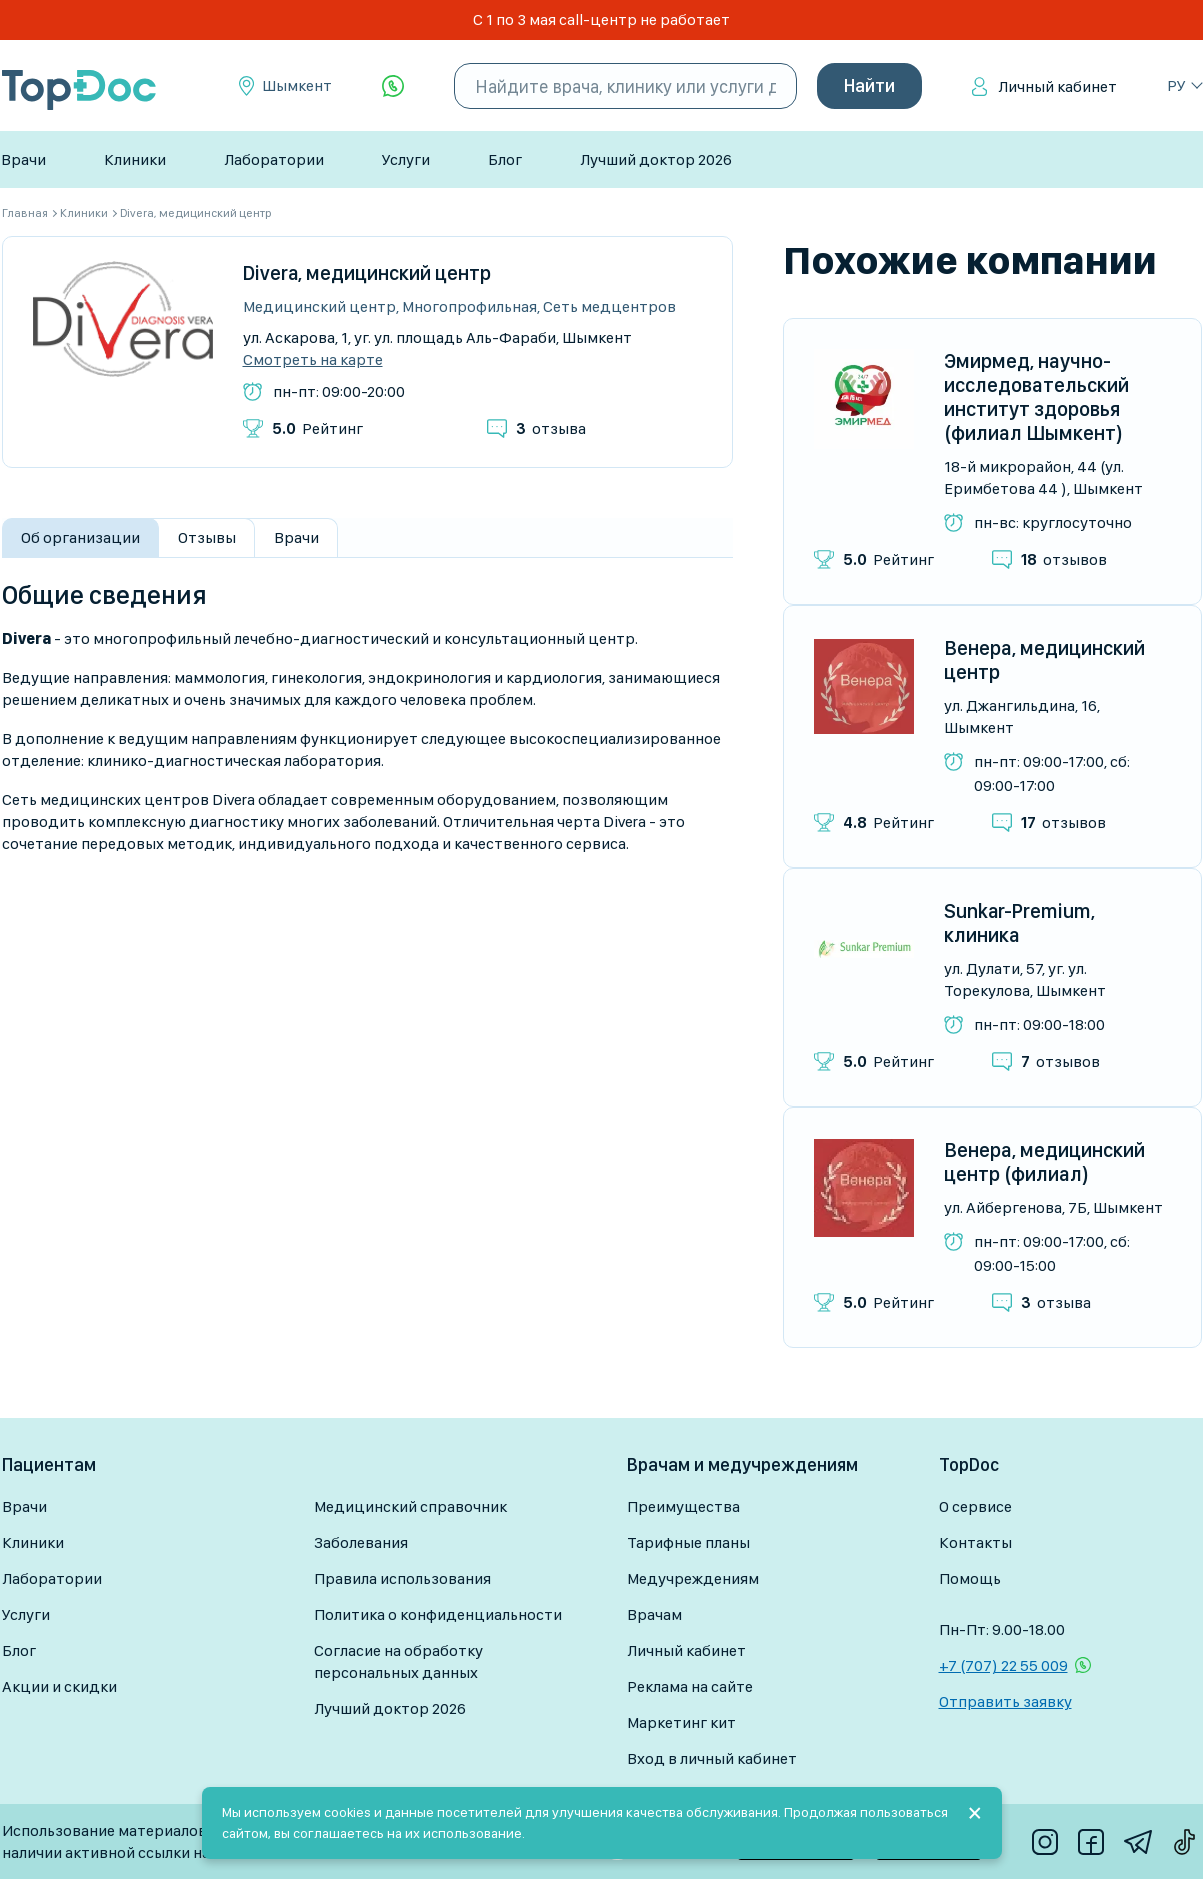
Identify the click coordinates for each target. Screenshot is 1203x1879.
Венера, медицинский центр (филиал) (1044, 1162)
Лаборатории (274, 159)
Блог (505, 159)
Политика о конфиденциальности (438, 1614)
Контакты (975, 1542)
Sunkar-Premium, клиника (1019, 923)
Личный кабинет (1057, 86)
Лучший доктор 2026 (656, 159)
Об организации (80, 537)
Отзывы (207, 537)
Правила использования (402, 1578)
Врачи (23, 159)
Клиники (135, 159)
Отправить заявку (1005, 1701)
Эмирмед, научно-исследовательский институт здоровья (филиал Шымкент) (1036, 397)
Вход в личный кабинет (712, 1758)
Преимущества (683, 1506)
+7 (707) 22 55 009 (1003, 1665)
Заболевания (361, 1542)
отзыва (551, 428)
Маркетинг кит (681, 1722)
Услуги (406, 159)
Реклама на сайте (690, 1686)
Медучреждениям (693, 1578)
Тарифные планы (688, 1542)
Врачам (654, 1614)
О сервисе (975, 1506)
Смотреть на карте (313, 360)
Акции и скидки (59, 1686)
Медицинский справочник (410, 1506)
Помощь (970, 1578)
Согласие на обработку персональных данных (398, 1661)
